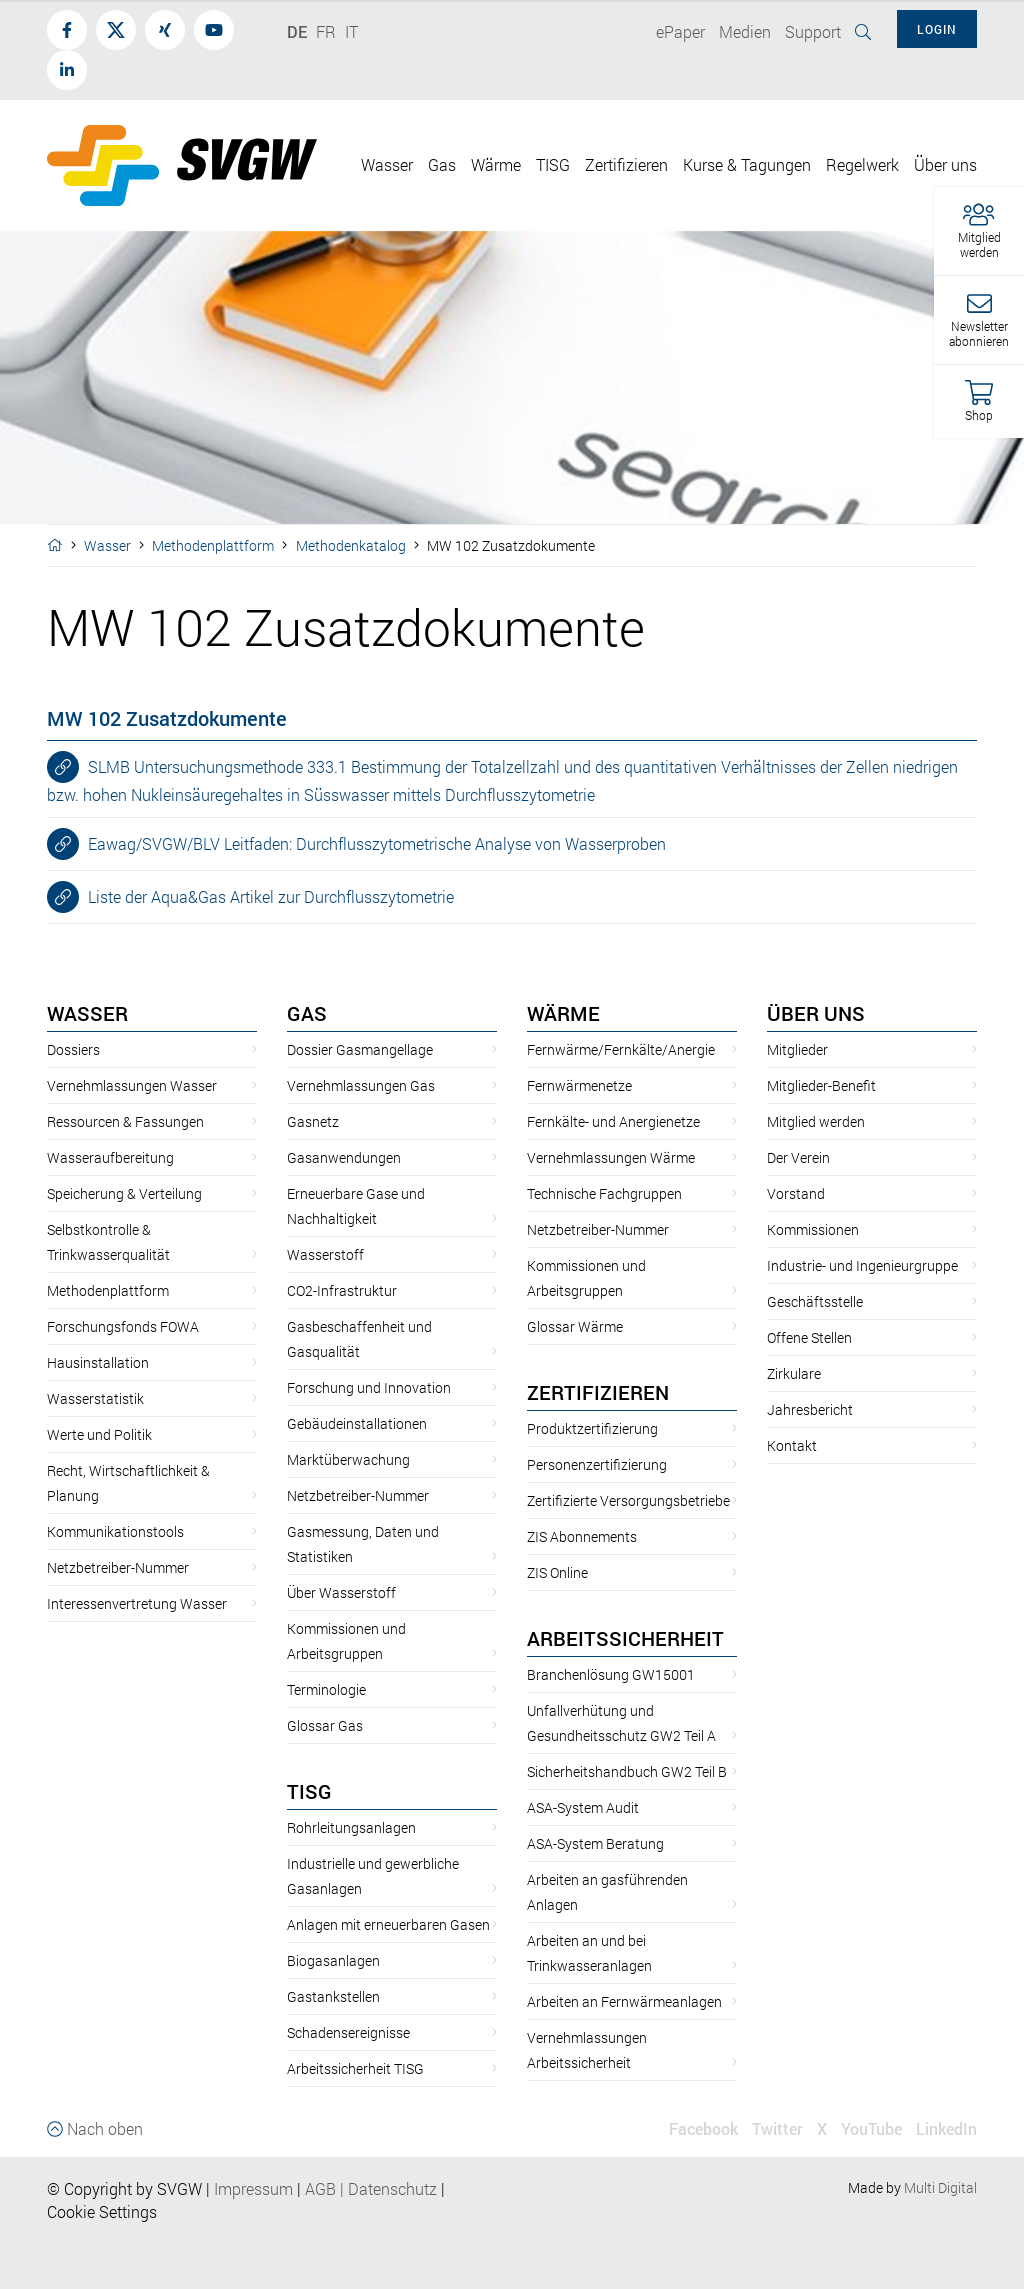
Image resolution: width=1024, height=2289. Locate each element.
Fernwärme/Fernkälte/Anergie (621, 1049)
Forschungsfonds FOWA (123, 1326)
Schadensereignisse (348, 2032)
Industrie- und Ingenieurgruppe (862, 1265)
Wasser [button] (387, 164)
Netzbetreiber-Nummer (118, 1567)
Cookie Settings (102, 2211)
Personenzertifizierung (597, 1464)
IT (351, 31)
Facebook (703, 2128)
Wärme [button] (496, 164)
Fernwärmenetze (579, 1085)
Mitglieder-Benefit (821, 1085)
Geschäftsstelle (815, 1301)
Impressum (253, 2188)
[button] (979, 231)
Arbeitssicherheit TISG (355, 2068)
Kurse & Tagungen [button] (747, 164)
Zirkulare (794, 1373)
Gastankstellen (333, 1996)
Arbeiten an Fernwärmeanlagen (624, 2001)
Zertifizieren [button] (626, 164)
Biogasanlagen (333, 1960)
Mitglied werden (816, 1121)
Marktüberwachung (348, 1459)
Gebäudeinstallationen (357, 1423)
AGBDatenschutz (371, 2188)
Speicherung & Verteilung (124, 1193)
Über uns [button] (945, 164)
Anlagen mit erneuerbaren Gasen (388, 1924)
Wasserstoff (325, 1254)
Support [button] (813, 31)
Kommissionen (813, 1229)
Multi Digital (940, 2187)
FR (326, 31)
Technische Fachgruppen (604, 1193)
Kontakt (792, 1445)
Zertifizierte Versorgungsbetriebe (628, 1500)
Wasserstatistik (95, 1398)
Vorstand (796, 1193)
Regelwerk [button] (862, 164)
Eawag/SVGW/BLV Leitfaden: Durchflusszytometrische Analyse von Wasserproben (356, 844)
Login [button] (937, 29)
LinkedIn (946, 2128)
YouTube (871, 2128)
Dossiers (73, 1049)
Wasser (107, 545)
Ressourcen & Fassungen (125, 1121)
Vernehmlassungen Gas (361, 1085)
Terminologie (326, 1689)
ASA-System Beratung (595, 1843)
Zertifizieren (598, 1392)
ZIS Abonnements (582, 1536)
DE (297, 31)
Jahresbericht (810, 1409)
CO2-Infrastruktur (342, 1290)
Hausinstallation (98, 1362)
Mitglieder (797, 1049)
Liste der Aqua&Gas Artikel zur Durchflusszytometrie (250, 897)
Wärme (563, 1013)
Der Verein (798, 1157)
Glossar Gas (325, 1725)
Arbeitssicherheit (625, 1638)
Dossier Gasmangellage (360, 1049)
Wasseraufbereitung (110, 1157)
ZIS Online (557, 1572)
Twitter (777, 2128)
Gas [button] (442, 164)
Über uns (816, 1013)
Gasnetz (313, 1121)
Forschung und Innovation (369, 1387)
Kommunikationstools (115, 1531)
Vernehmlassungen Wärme (611, 1157)
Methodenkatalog (351, 545)
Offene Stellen (809, 1337)
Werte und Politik (99, 1434)
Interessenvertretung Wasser (137, 1603)
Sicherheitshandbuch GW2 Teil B (627, 1771)
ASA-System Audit (583, 1807)
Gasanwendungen (344, 1157)
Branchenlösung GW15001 (611, 1674)
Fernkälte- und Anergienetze (613, 1121)
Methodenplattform (213, 545)
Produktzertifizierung (592, 1428)
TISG (309, 1791)
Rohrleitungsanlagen (351, 1827)
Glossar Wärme (575, 1326)
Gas (307, 1013)
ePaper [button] (680, 31)
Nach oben (95, 2128)
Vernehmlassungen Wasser (132, 1085)
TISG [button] (553, 164)
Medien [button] (745, 31)
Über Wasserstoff (341, 1592)
